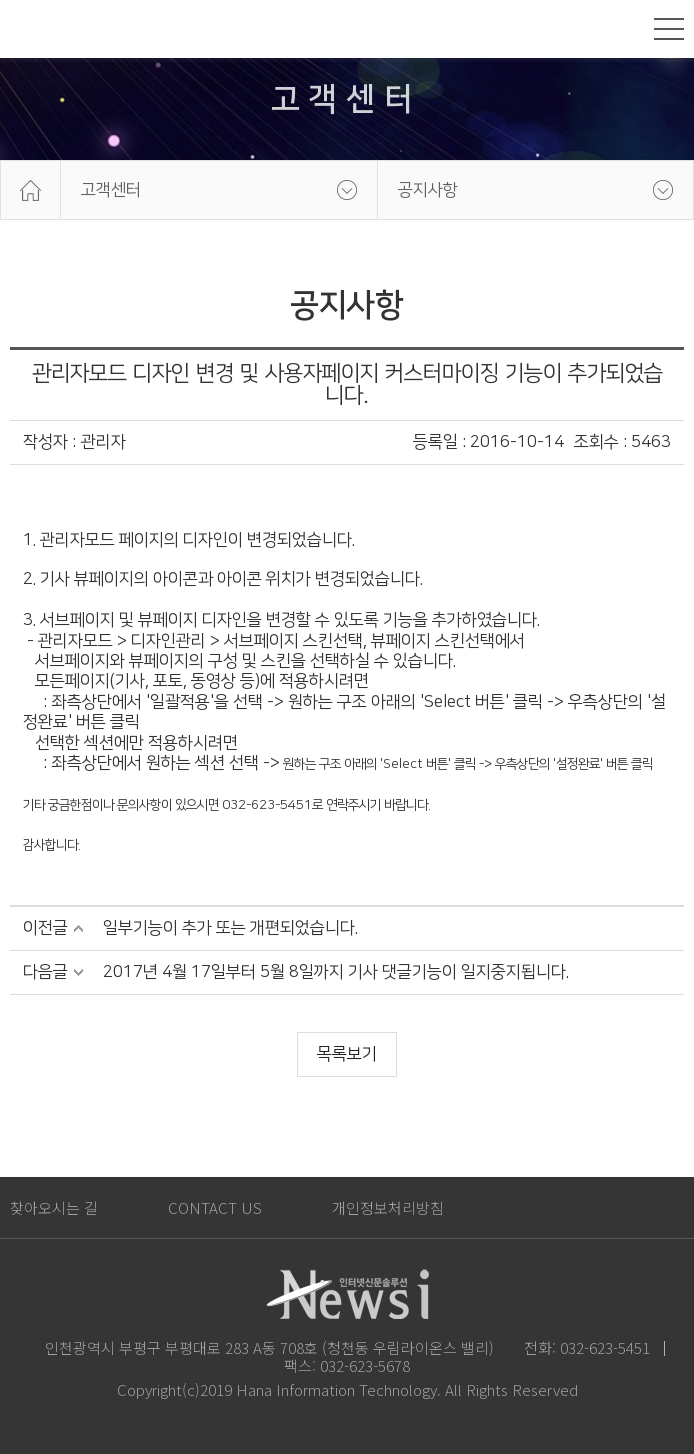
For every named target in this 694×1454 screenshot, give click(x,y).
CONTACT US (215, 1207)
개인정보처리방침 (388, 1207)
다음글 (45, 972)
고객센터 (111, 190)
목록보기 (347, 1054)
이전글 (45, 928)
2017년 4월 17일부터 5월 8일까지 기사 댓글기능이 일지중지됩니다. (336, 972)
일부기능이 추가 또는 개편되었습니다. (230, 928)
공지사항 (428, 190)
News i (55, 29)
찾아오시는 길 (54, 1207)
